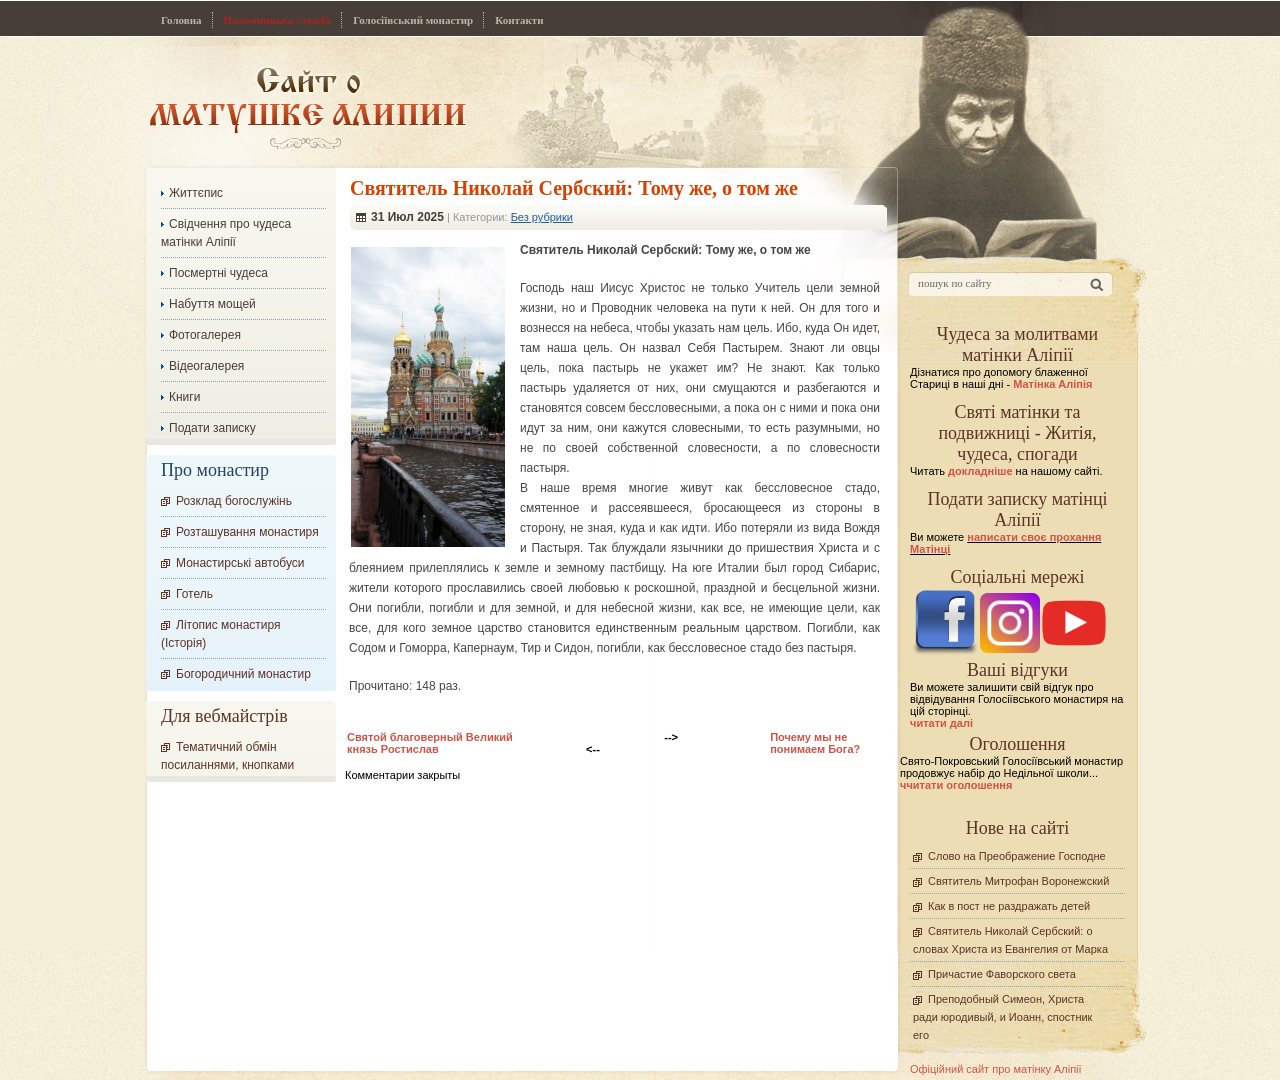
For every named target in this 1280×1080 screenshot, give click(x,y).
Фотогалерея (205, 335)
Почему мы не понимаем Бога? (815, 743)
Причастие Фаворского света (1002, 974)
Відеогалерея (206, 366)
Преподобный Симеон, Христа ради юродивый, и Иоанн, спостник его (1002, 1017)
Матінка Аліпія (1052, 384)
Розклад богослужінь (234, 501)
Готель (194, 594)
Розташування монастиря (247, 532)
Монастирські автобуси (240, 563)
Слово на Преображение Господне (1017, 856)
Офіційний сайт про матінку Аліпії (996, 1069)
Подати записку (212, 428)
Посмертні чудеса (218, 273)
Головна (181, 20)
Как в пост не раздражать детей (1009, 906)
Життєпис (196, 193)
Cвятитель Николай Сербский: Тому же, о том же (574, 188)
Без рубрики (542, 217)
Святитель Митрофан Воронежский (1018, 881)
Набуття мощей (212, 304)
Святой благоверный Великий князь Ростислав (430, 743)
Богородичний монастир (243, 674)
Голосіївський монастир (413, 20)
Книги (184, 397)
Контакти (519, 20)
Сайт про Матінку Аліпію (307, 107)
